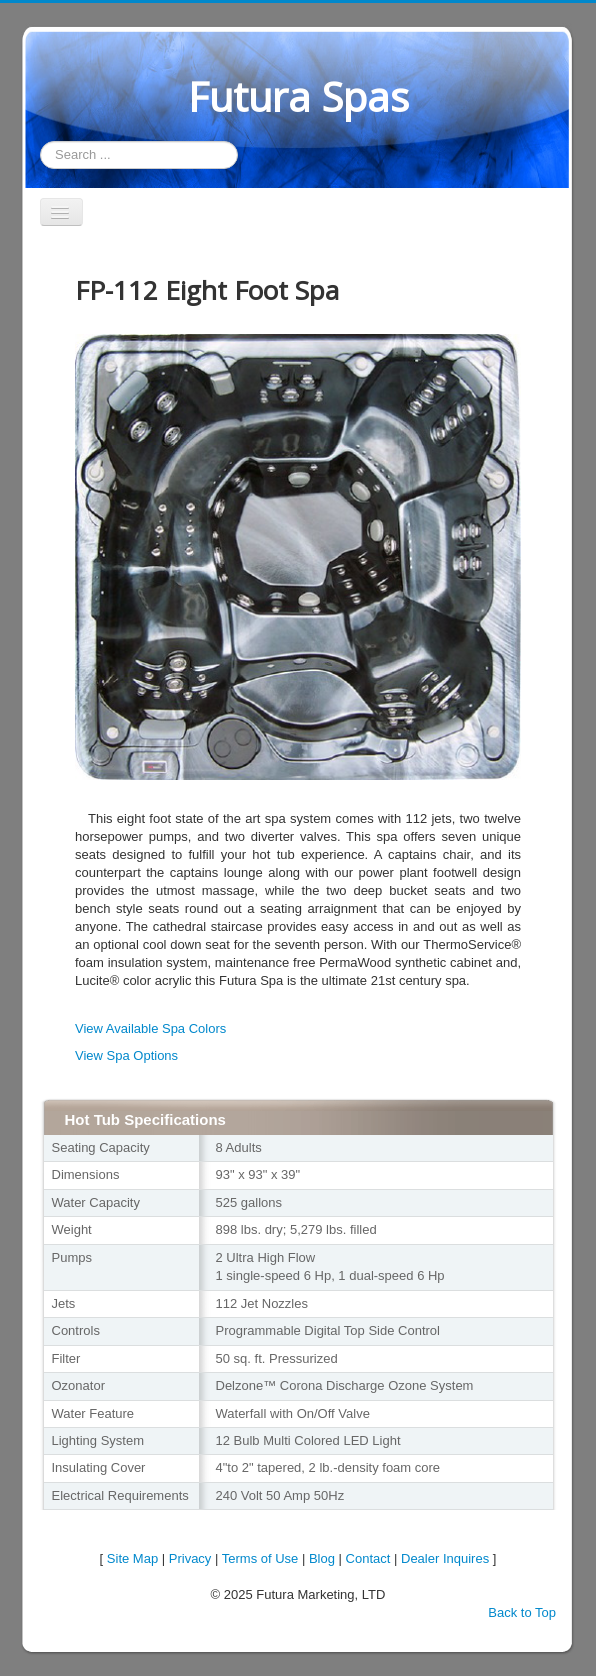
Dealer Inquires (445, 1558)
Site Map (132, 1558)
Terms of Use (260, 1558)
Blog (322, 1558)
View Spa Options (126, 1055)
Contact (368, 1558)
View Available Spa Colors (150, 1028)
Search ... (40, 141)
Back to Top (522, 1612)
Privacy (190, 1558)
